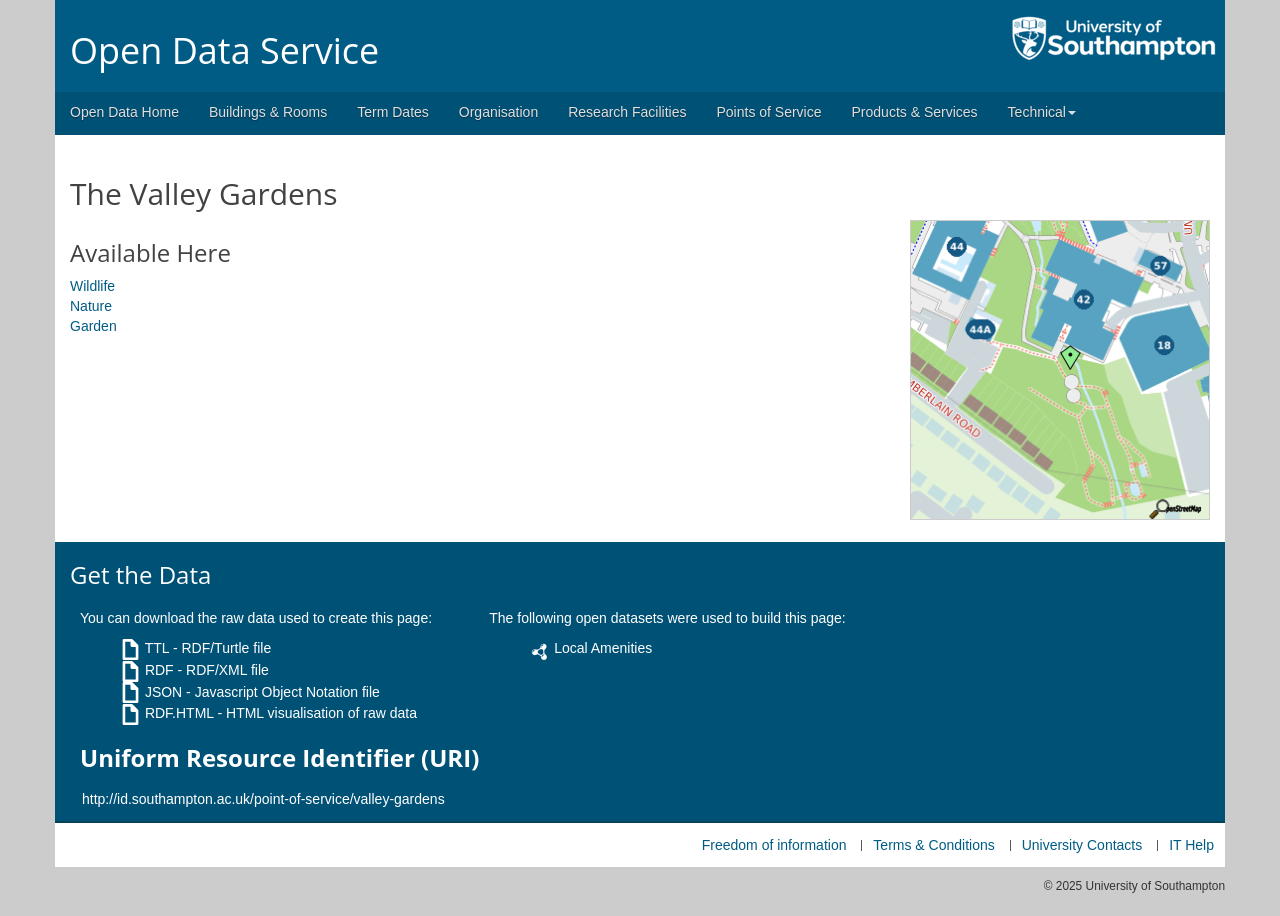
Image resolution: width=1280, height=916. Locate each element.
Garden (93, 326)
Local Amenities (603, 648)
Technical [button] (1042, 112)
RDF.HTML (179, 713)
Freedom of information (774, 845)
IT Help (1191, 845)
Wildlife (92, 286)
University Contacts (1082, 845)
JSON (163, 692)
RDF (159, 670)
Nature (91, 306)
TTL (157, 648)
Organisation (498, 112)
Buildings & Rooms (268, 112)
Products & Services (915, 112)
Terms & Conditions (933, 845)
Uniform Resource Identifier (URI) (279, 758)
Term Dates (393, 112)
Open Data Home (124, 112)
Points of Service (768, 112)
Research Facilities (627, 112)
